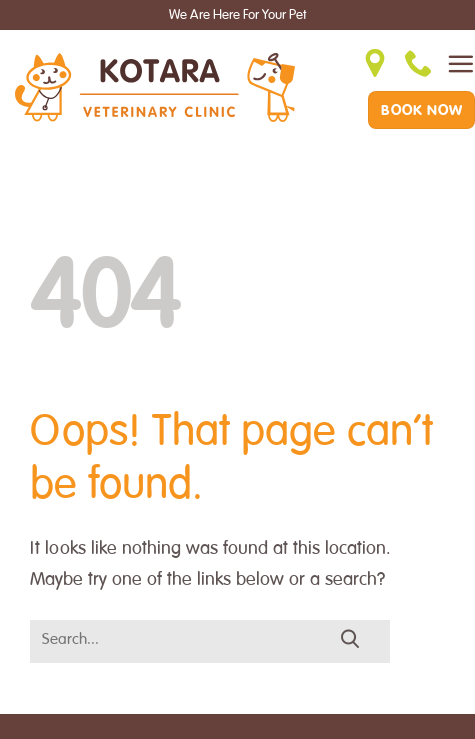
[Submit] (350, 639)
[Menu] (460, 63)
